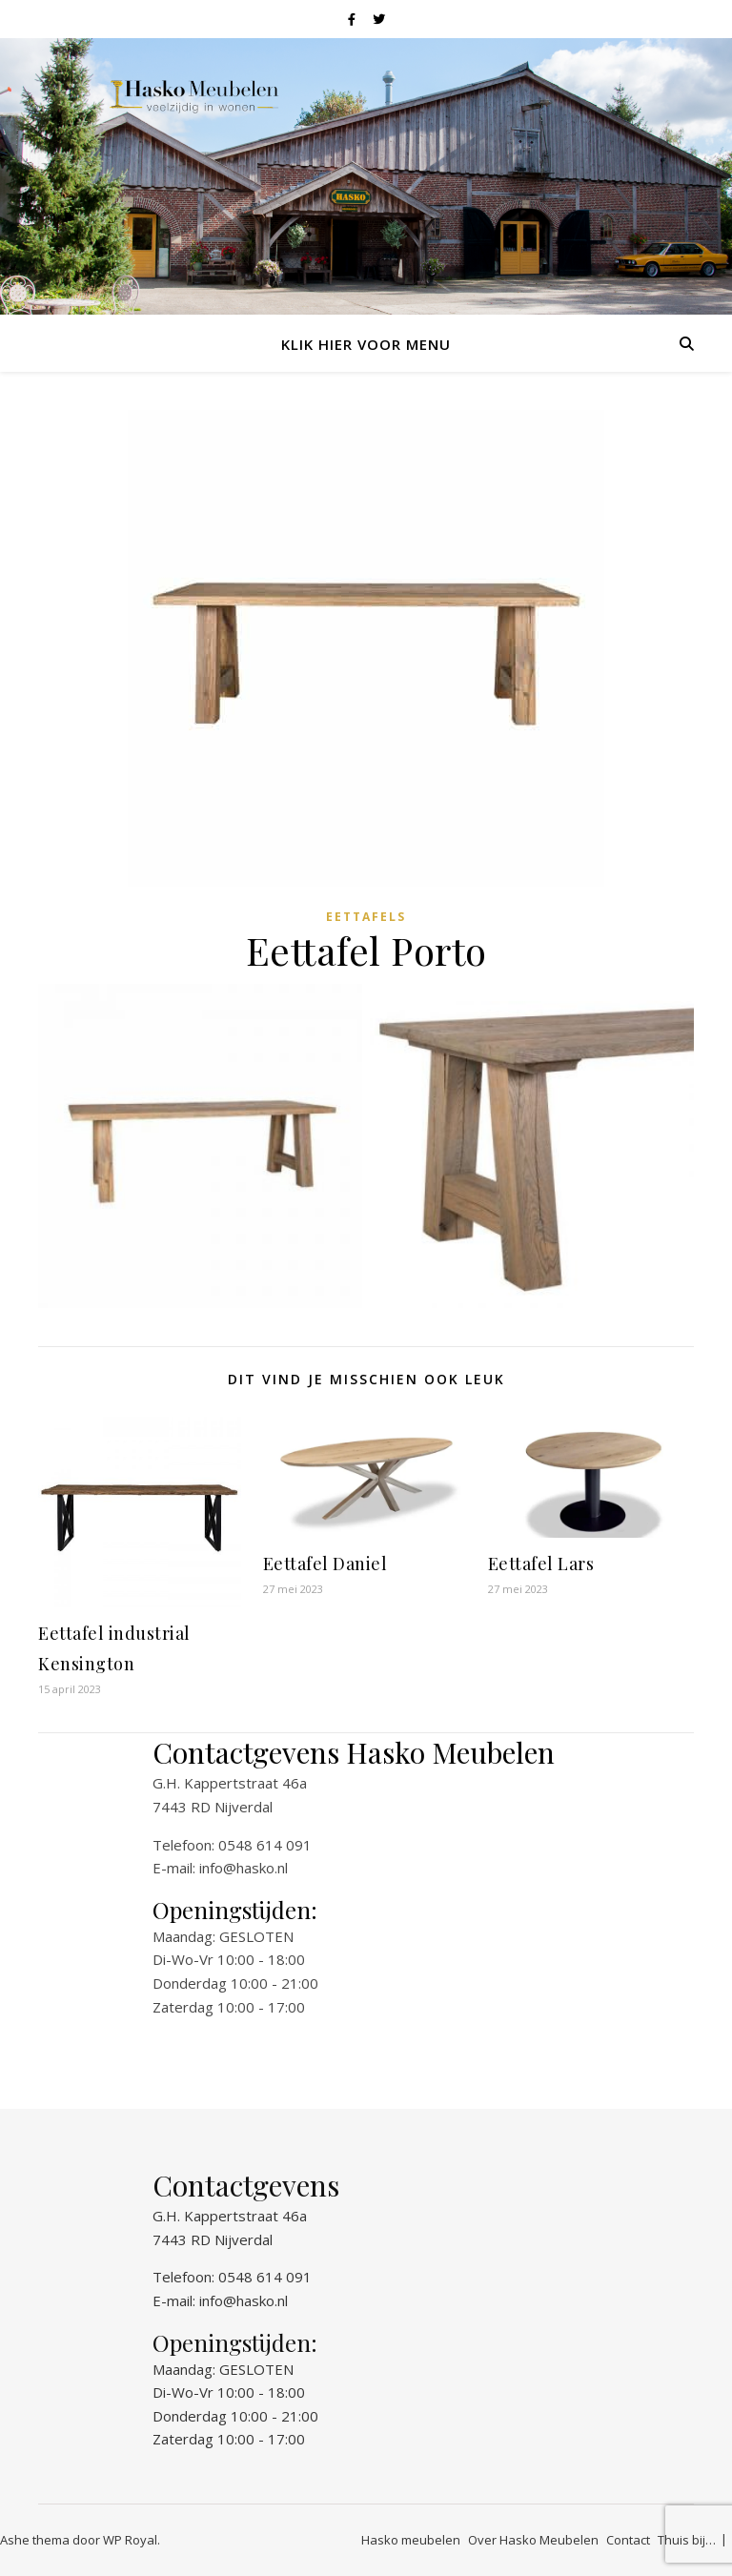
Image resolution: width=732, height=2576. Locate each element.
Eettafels (366, 917)
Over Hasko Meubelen (533, 2539)
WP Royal (130, 2539)
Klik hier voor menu (366, 344)
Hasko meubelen (410, 2539)
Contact (628, 2539)
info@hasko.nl (243, 1867)
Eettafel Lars (541, 1563)
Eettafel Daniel (325, 1563)
